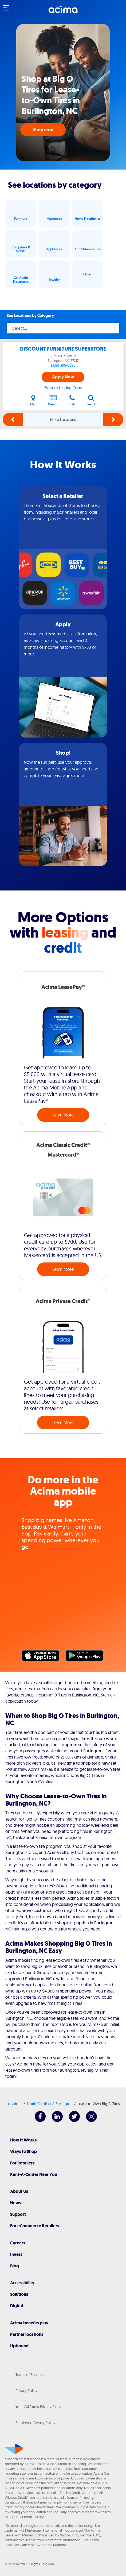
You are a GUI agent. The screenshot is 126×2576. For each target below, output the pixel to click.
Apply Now (63, 377)
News (15, 2203)
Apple (43, 1657)
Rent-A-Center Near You (33, 2174)
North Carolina (39, 2103)
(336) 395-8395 (63, 365)
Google (87, 1657)
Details (53, 400)
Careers (17, 2243)
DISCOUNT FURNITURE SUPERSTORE (63, 348)
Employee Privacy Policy (35, 2422)
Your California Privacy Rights (38, 2406)
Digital (16, 2306)
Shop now (43, 130)
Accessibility (22, 2283)
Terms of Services (29, 2374)
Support (18, 2214)
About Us (19, 2191)
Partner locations (26, 2334)
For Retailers (22, 2163)
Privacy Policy (26, 2390)
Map (33, 400)
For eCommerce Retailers (34, 2226)
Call (72, 400)
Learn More (63, 1115)
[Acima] (63, 12)
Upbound (19, 2346)
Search (91, 400)
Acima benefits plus (29, 2323)
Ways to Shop (23, 2151)
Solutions (19, 2294)
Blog (14, 2266)
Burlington (64, 2103)
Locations (14, 2103)
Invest (16, 2254)
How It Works (23, 2140)
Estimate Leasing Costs (63, 387)
